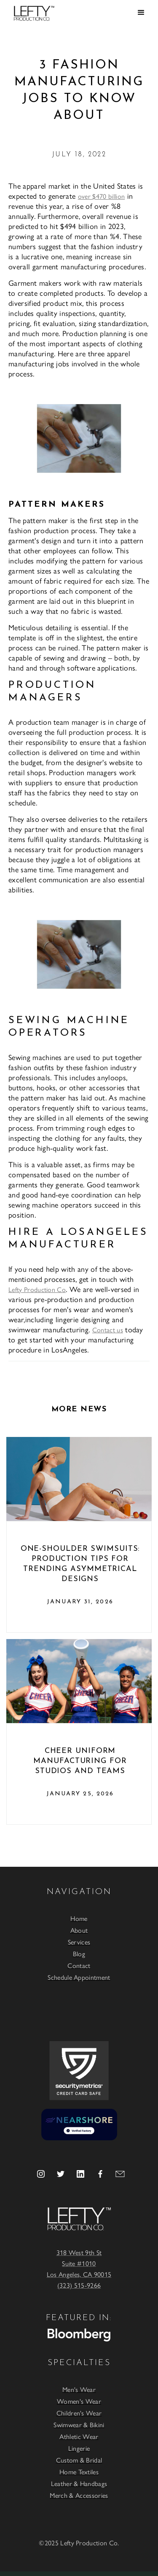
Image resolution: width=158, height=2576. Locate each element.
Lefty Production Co (37, 1289)
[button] (141, 12)
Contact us (107, 1329)
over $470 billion (101, 196)
